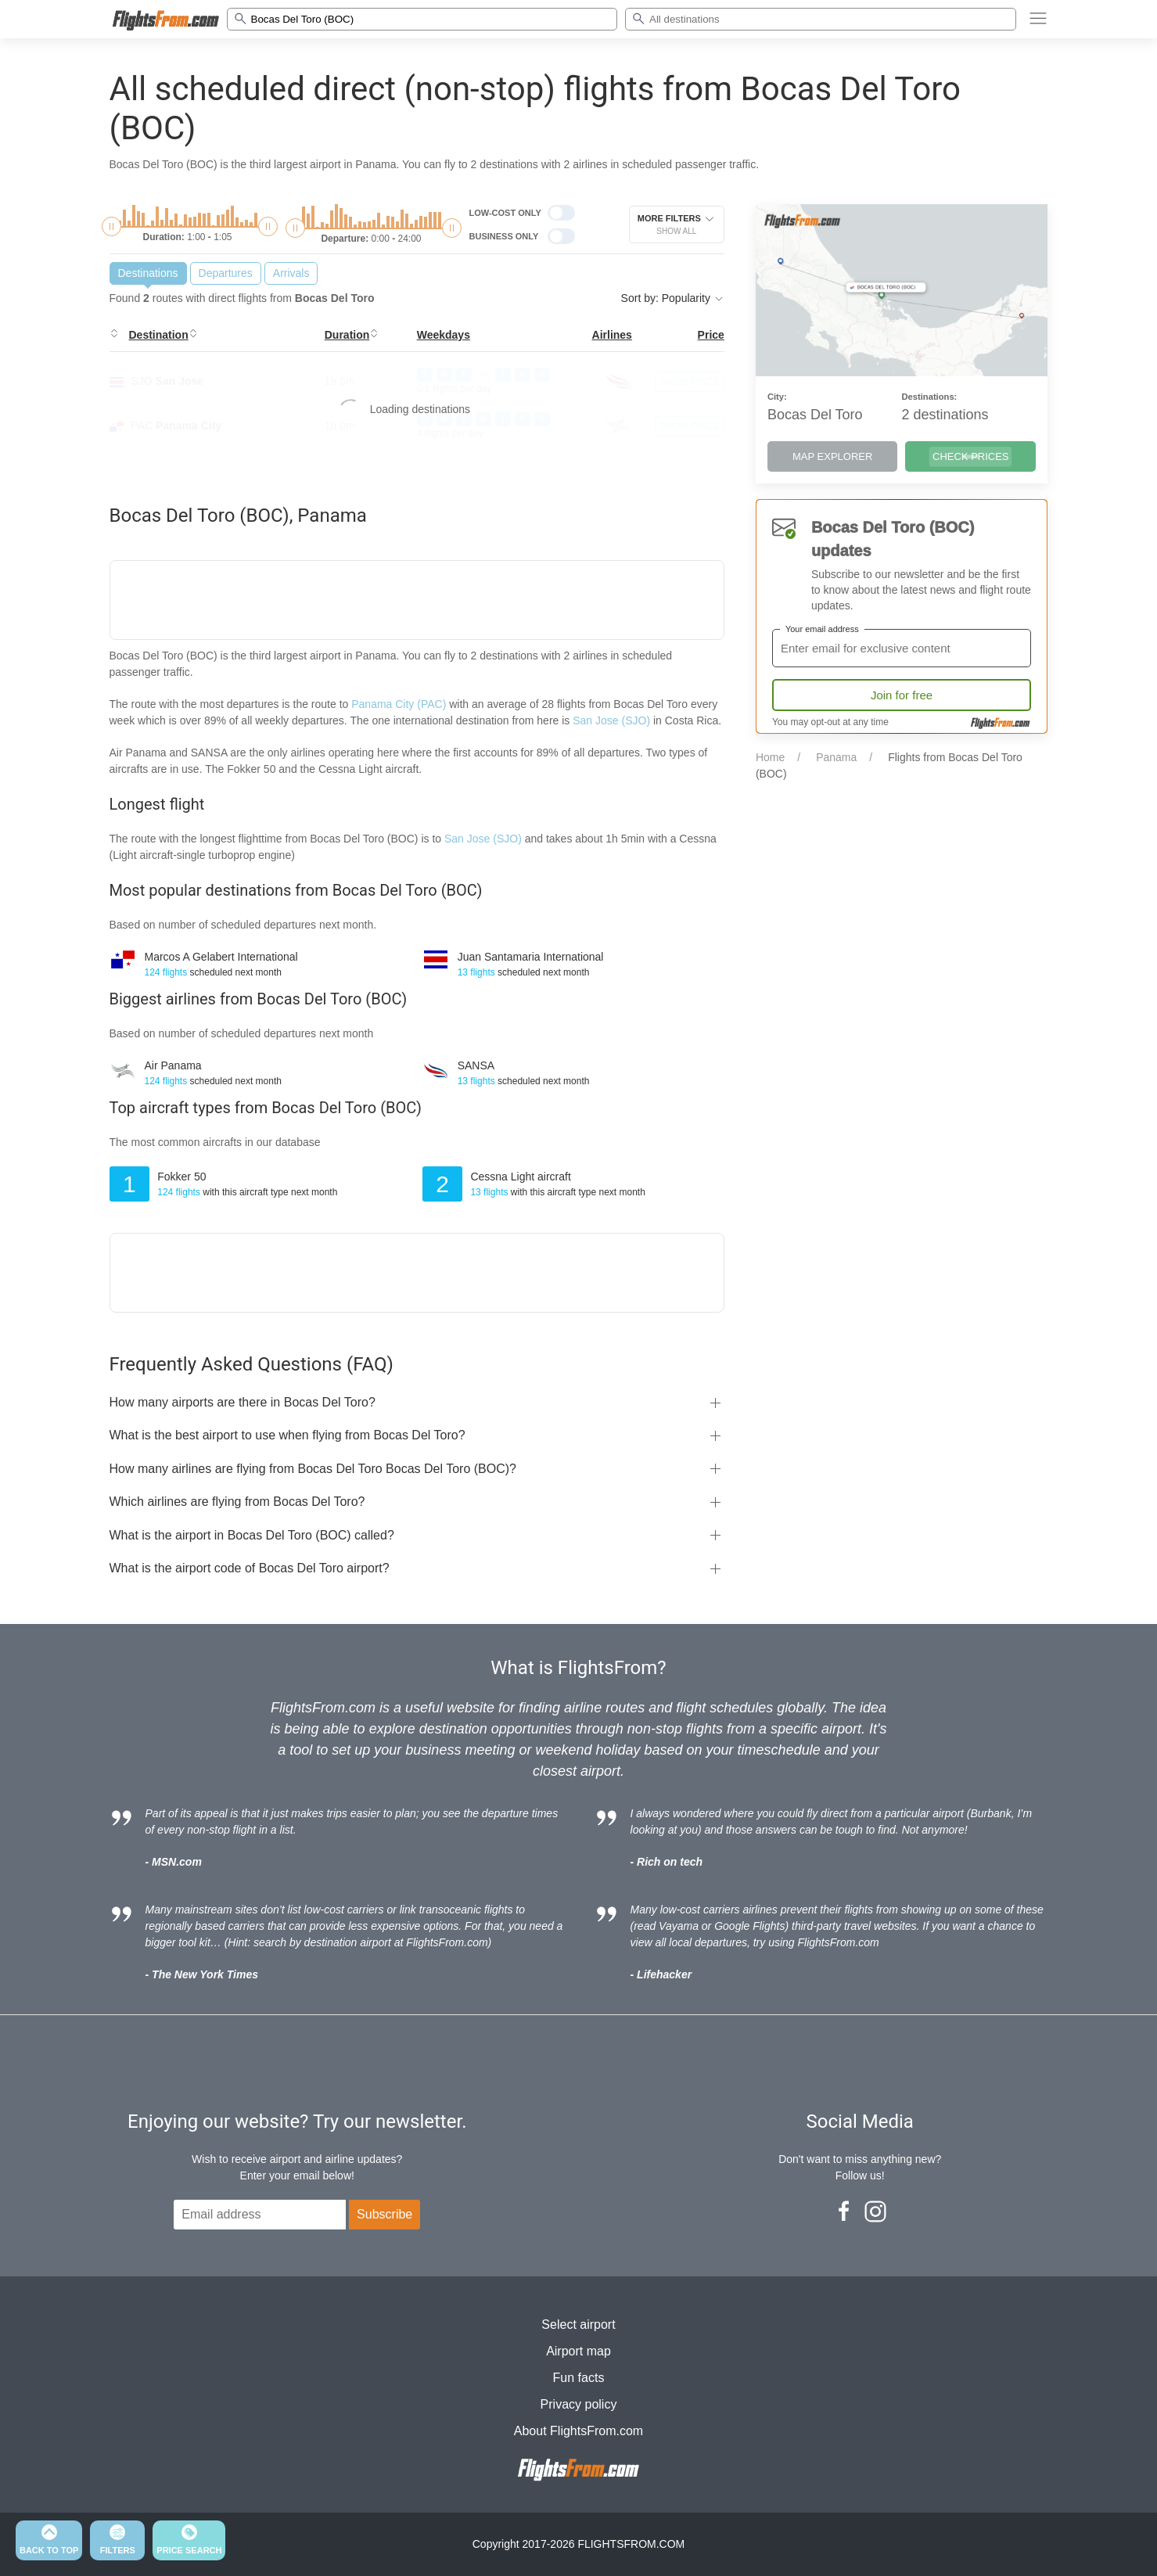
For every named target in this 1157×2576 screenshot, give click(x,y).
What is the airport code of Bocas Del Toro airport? (250, 1568)
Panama (836, 757)
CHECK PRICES (970, 456)
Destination (159, 335)
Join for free (901, 695)
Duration (347, 335)
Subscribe (384, 2214)
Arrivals (291, 273)
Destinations (148, 273)
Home (770, 757)
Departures (226, 273)
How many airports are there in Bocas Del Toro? (242, 1402)
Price (711, 335)
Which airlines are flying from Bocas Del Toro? (237, 1501)
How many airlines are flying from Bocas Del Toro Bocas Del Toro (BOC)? (313, 1468)
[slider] (111, 226)
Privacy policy (579, 2404)
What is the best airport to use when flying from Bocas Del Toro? (287, 1435)
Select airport (578, 2324)
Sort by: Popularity (672, 298)
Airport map (578, 2351)
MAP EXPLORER (832, 456)
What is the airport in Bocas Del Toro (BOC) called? (252, 1535)
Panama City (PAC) (398, 704)
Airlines (612, 335)
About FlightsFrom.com (578, 2431)
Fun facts (579, 2377)
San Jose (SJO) (611, 720)
